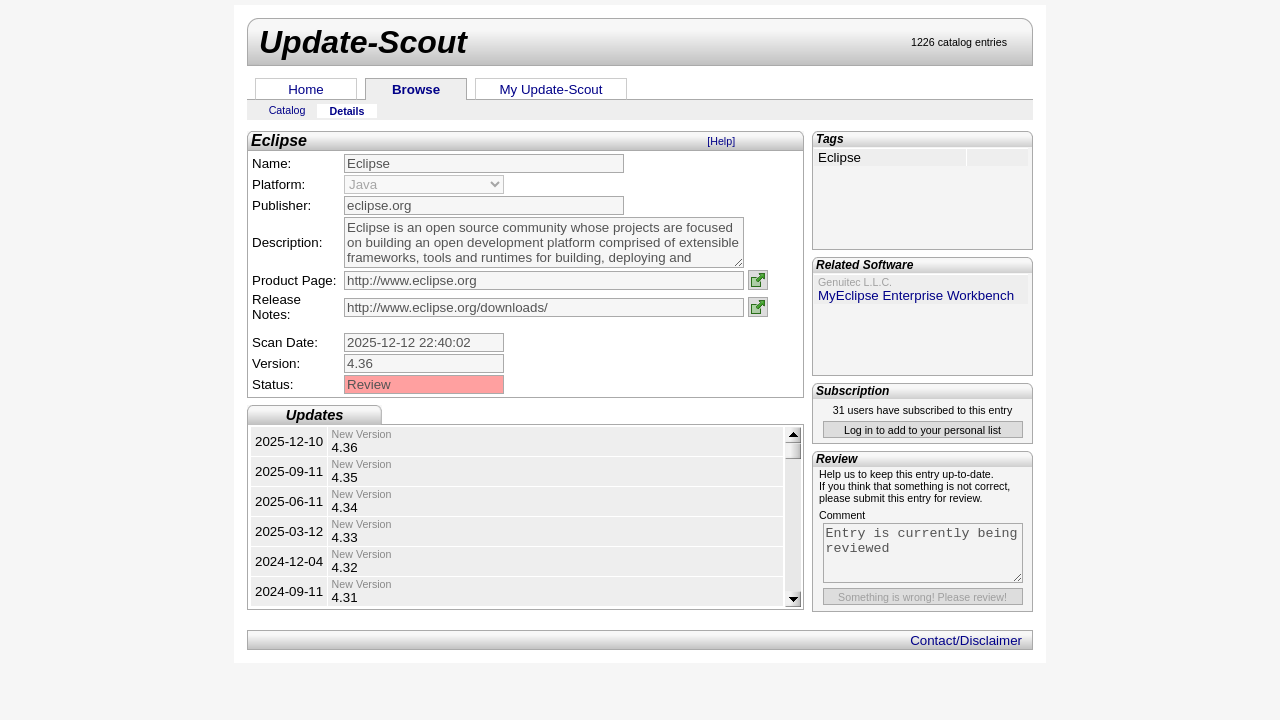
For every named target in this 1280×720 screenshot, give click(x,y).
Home (306, 89)
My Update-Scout (551, 89)
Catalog (287, 110)
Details (347, 111)
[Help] (721, 141)
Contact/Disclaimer (966, 640)
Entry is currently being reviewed (923, 553)
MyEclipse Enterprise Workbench (916, 295)
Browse (416, 89)
